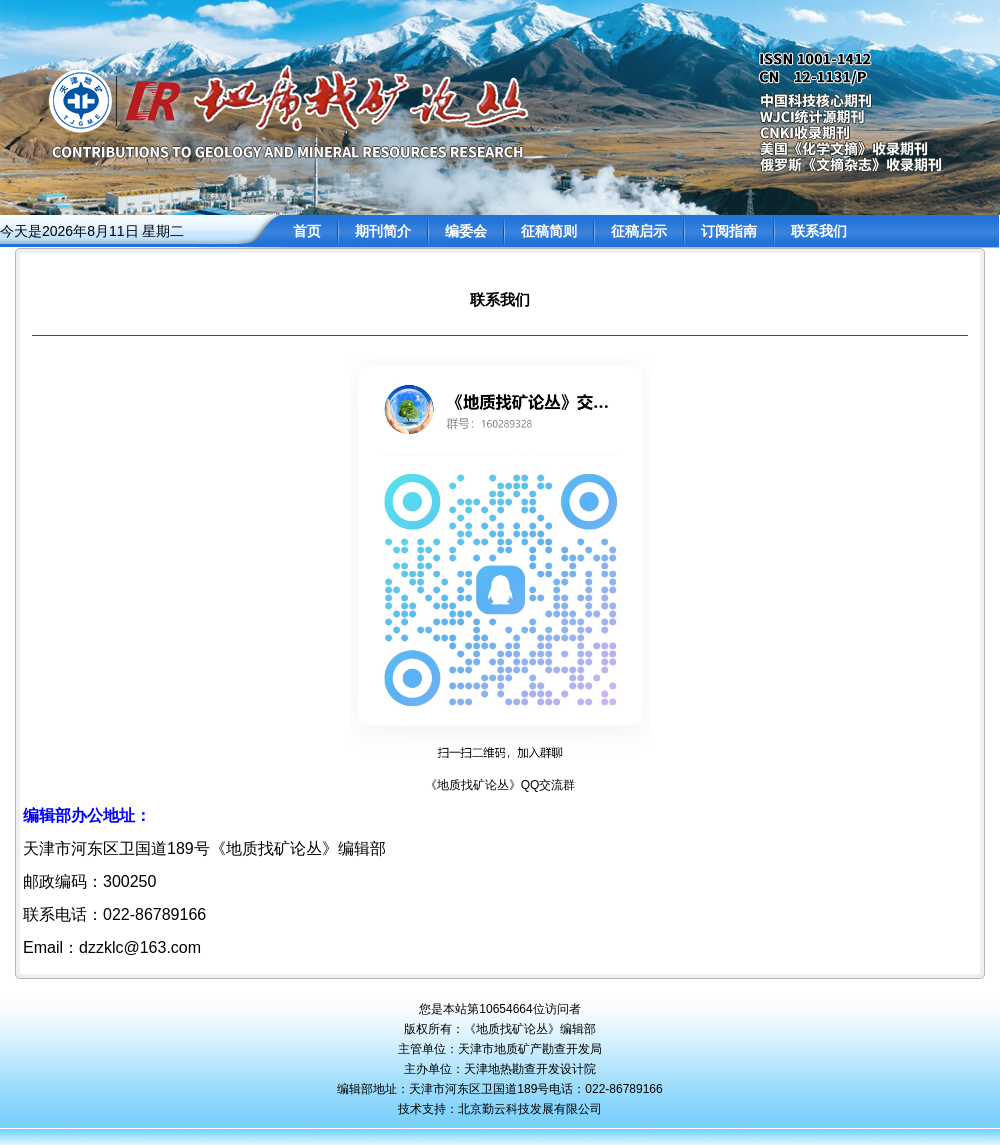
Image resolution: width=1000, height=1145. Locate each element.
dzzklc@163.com (140, 947)
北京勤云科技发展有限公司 (530, 1109)
